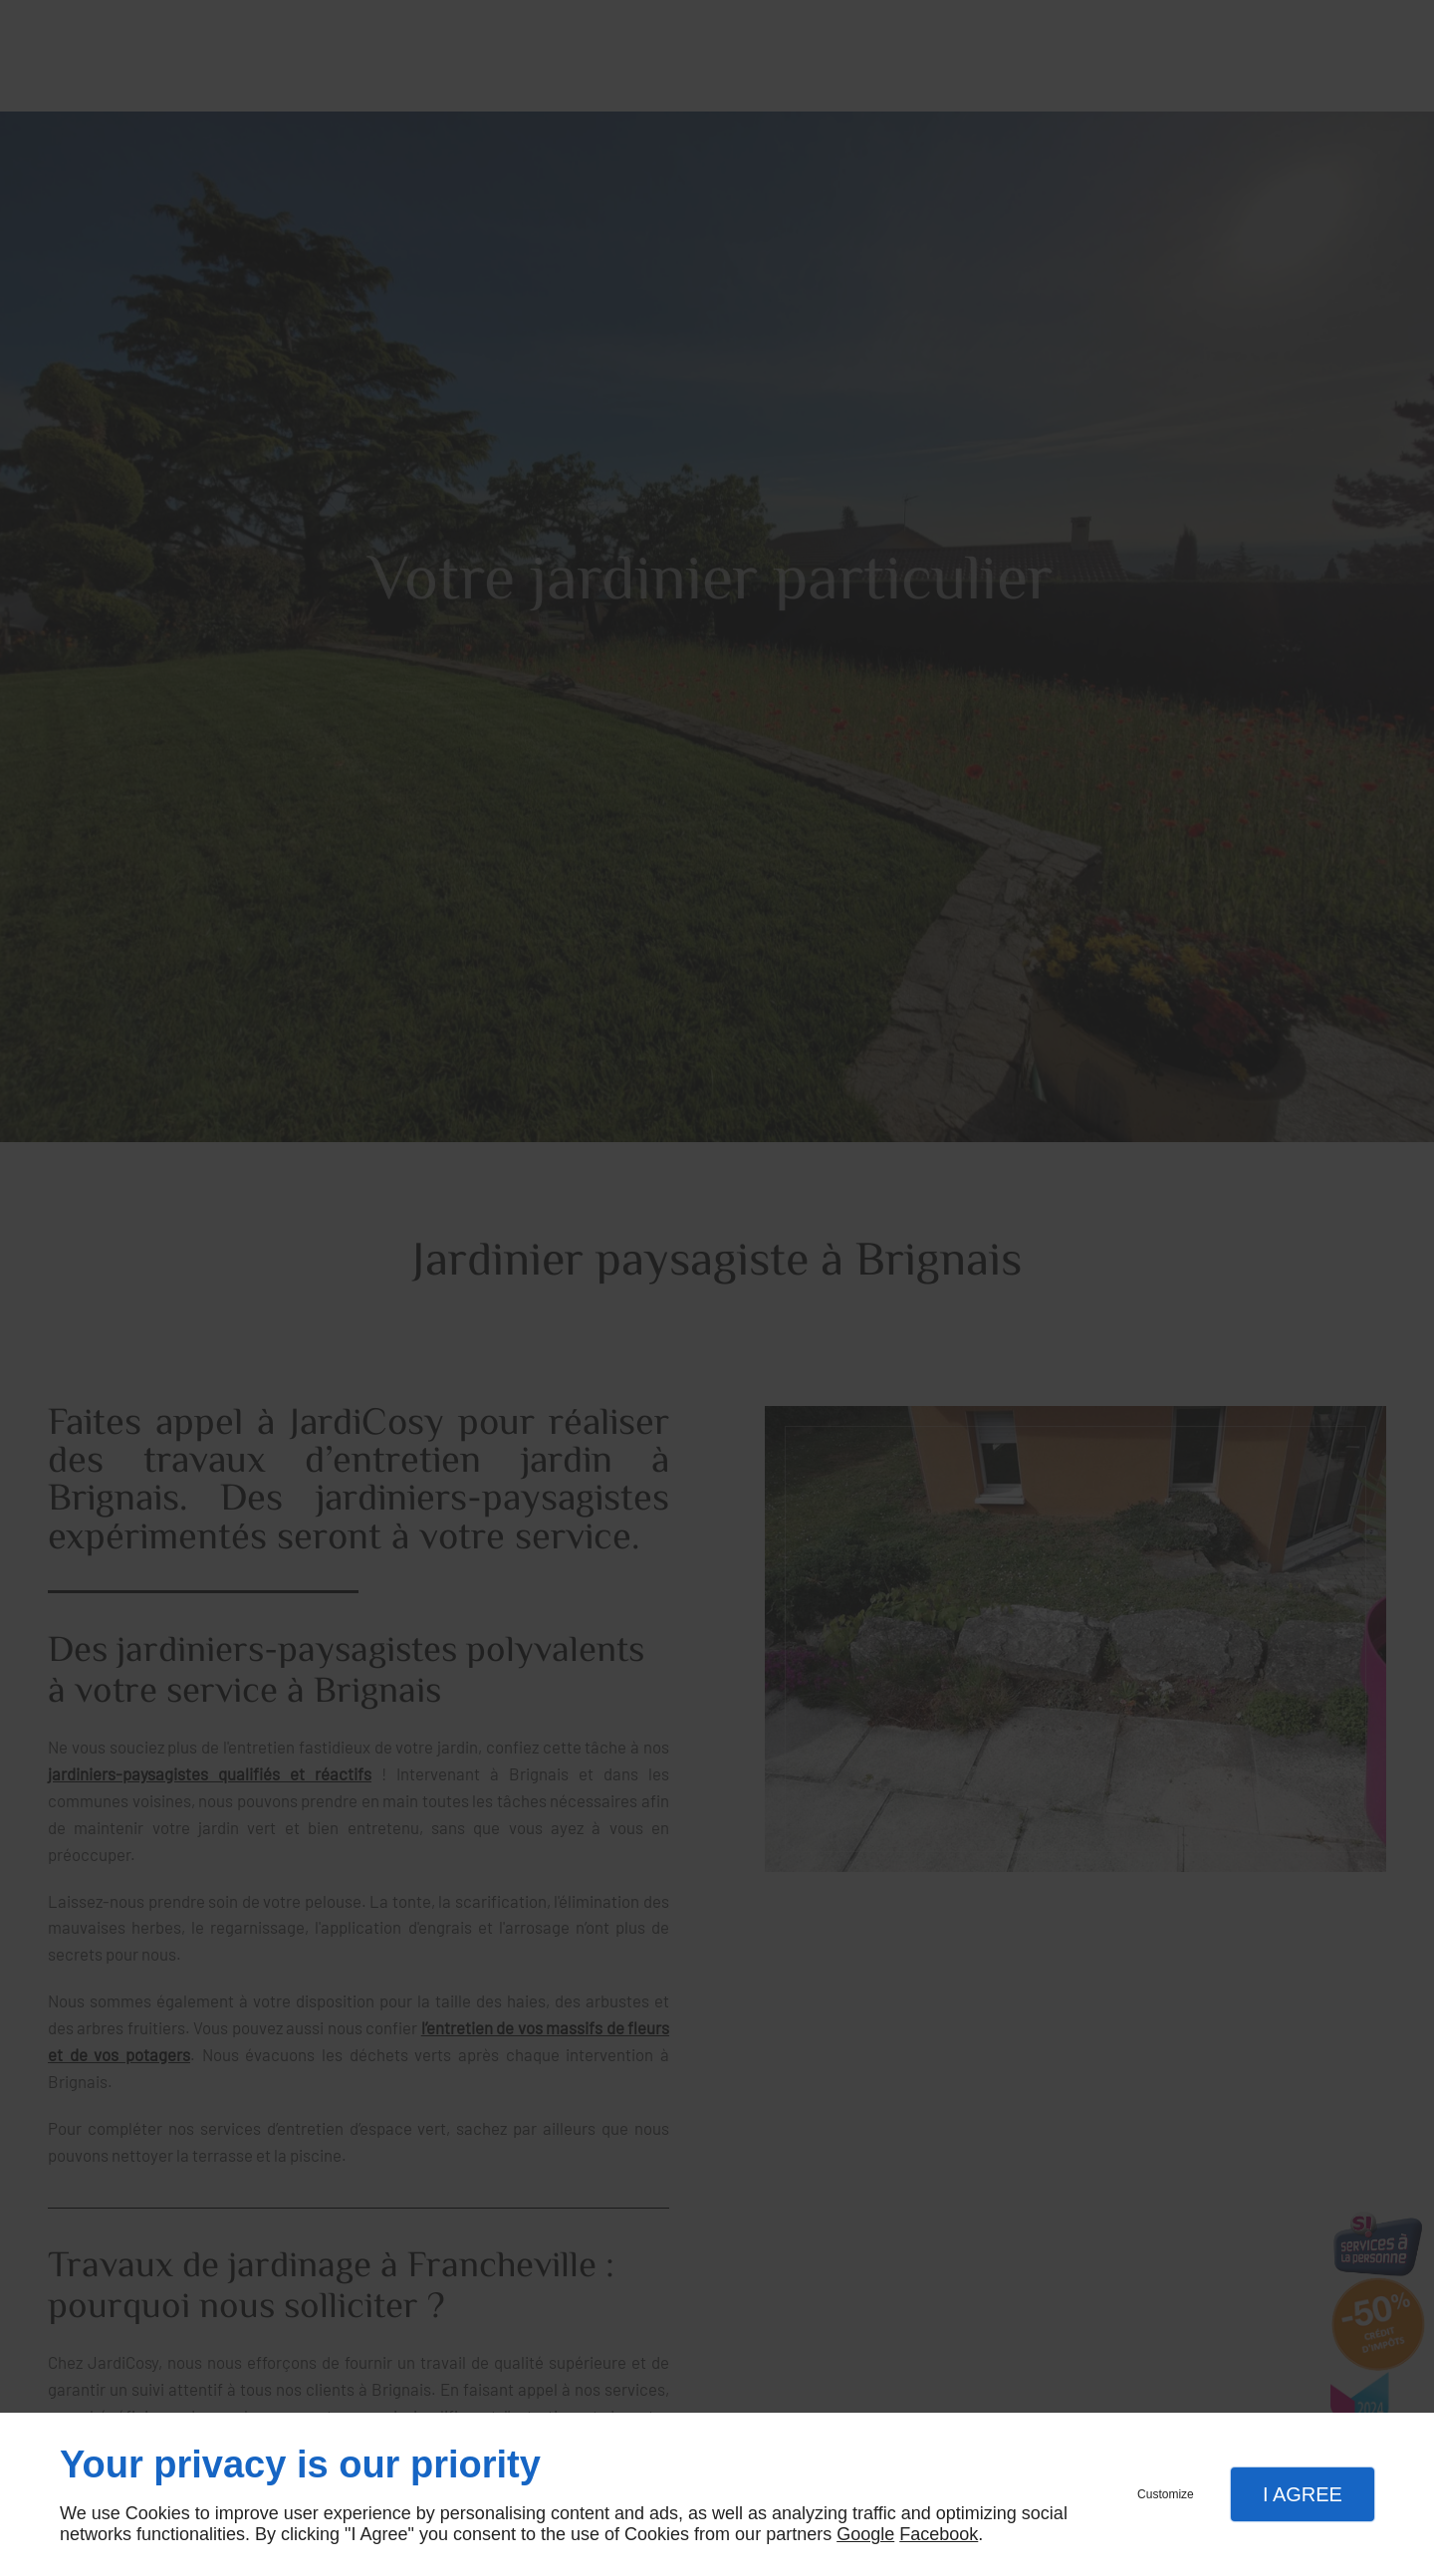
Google (865, 2534)
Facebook (938, 2534)
